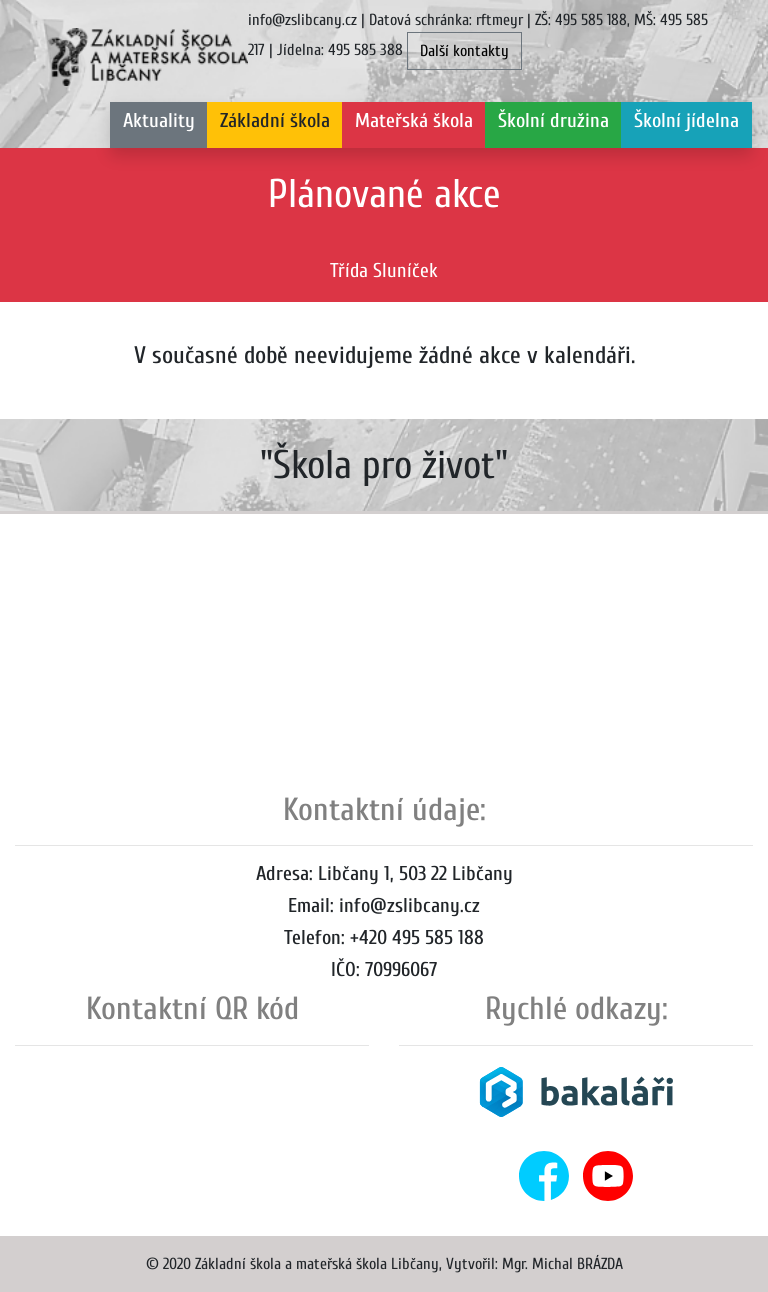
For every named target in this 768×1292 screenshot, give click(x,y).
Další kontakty (464, 51)
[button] (275, 125)
